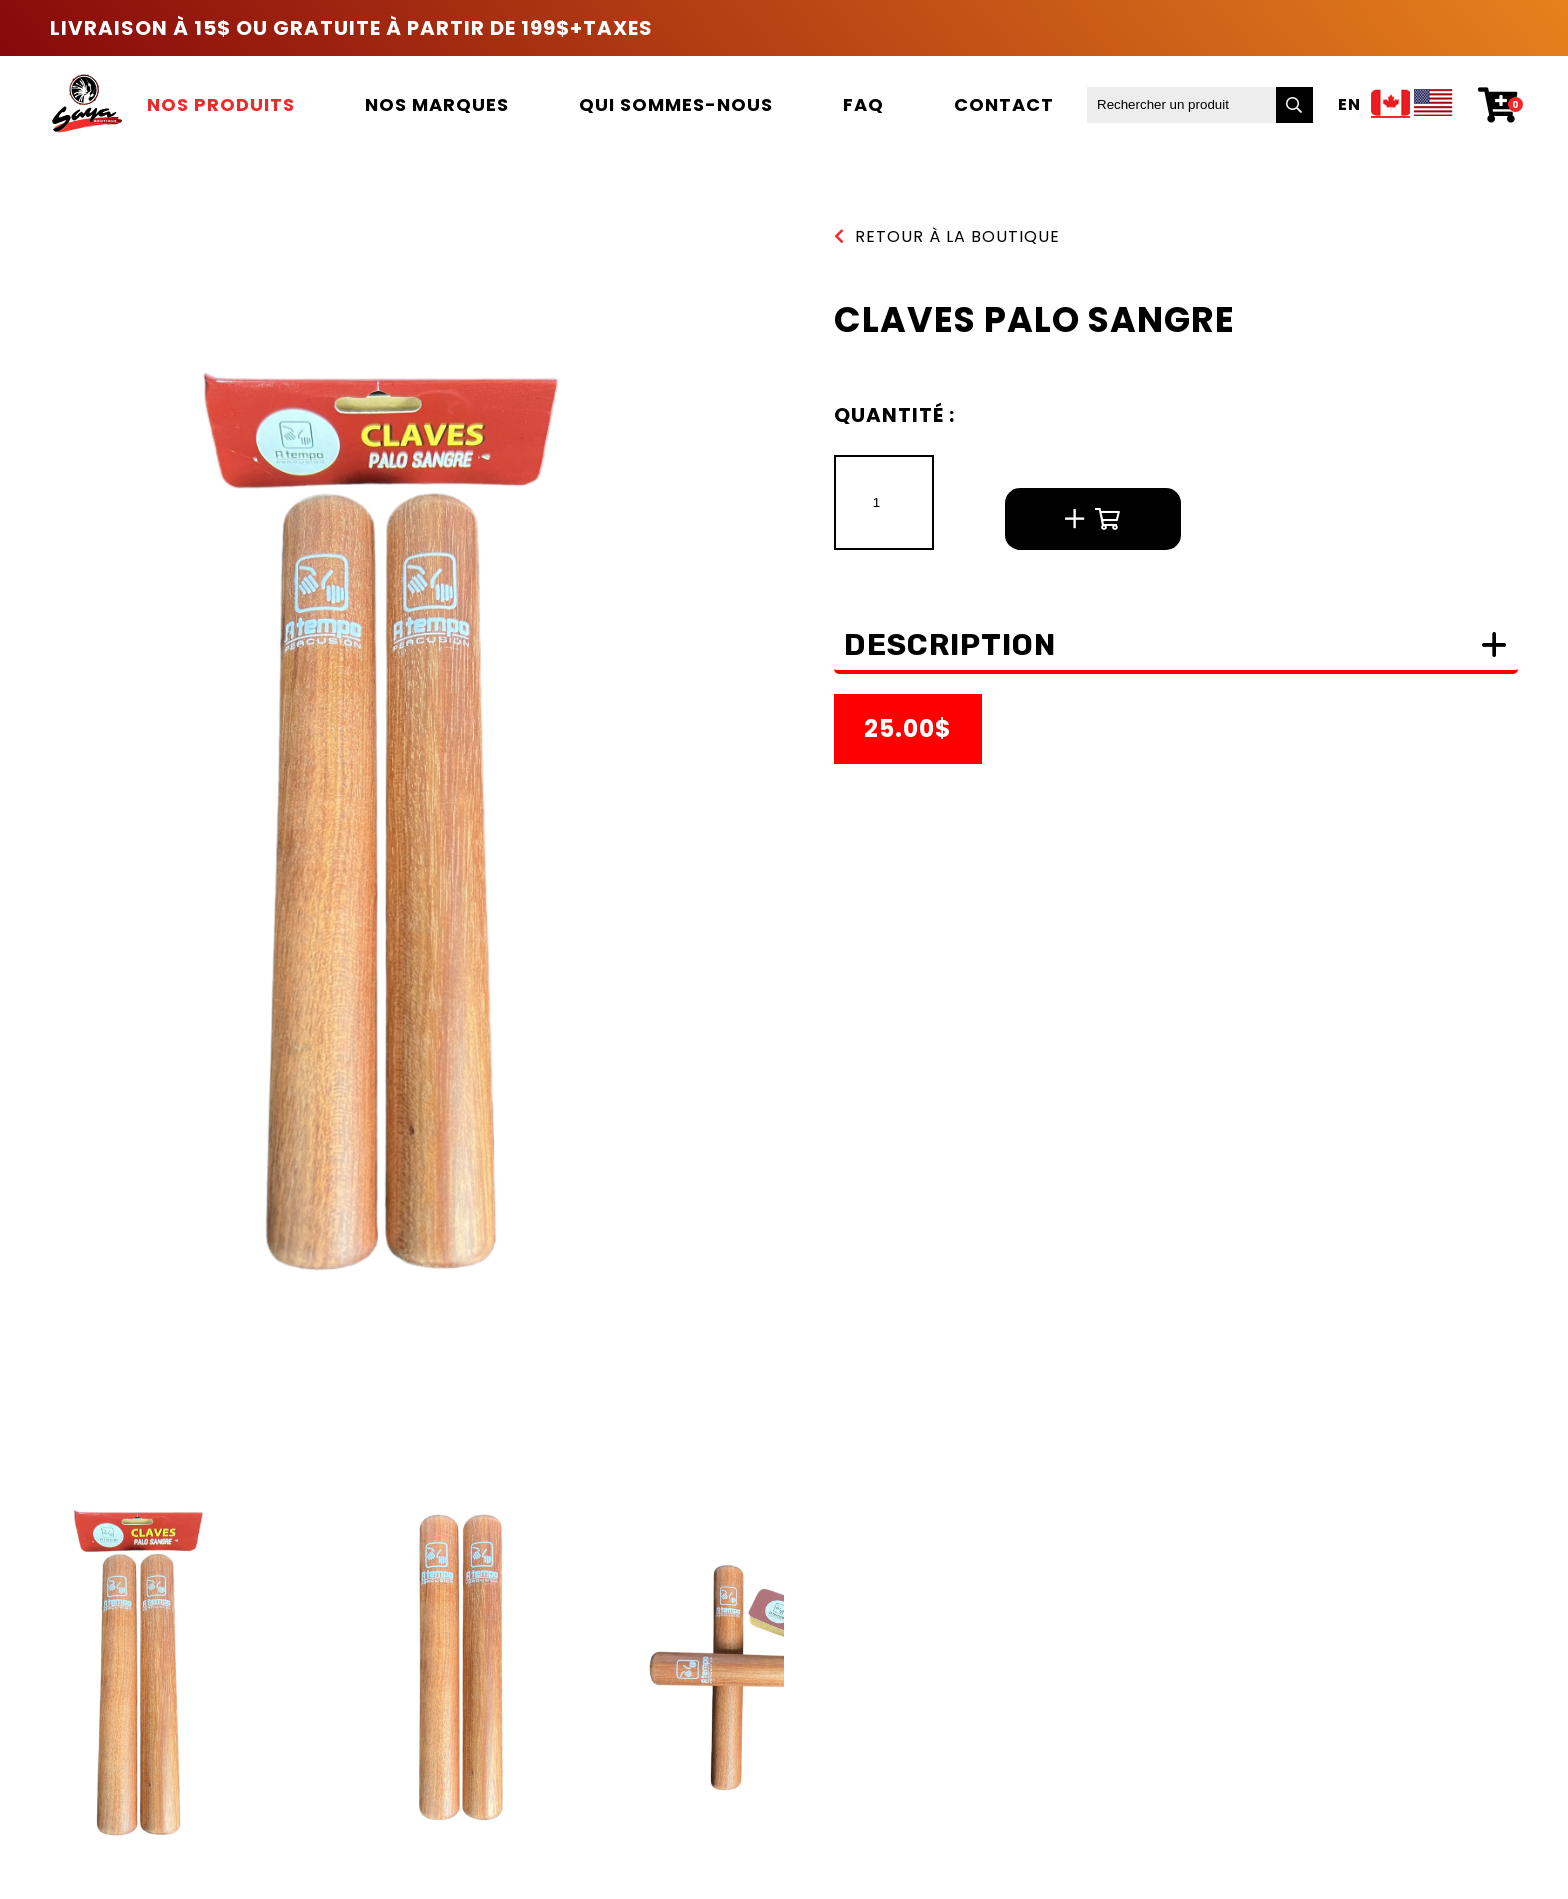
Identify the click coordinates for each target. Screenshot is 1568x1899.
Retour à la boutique (947, 236)
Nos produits (221, 104)
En (1349, 105)
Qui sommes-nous (676, 104)
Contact (1004, 104)
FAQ (863, 104)
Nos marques (437, 104)
